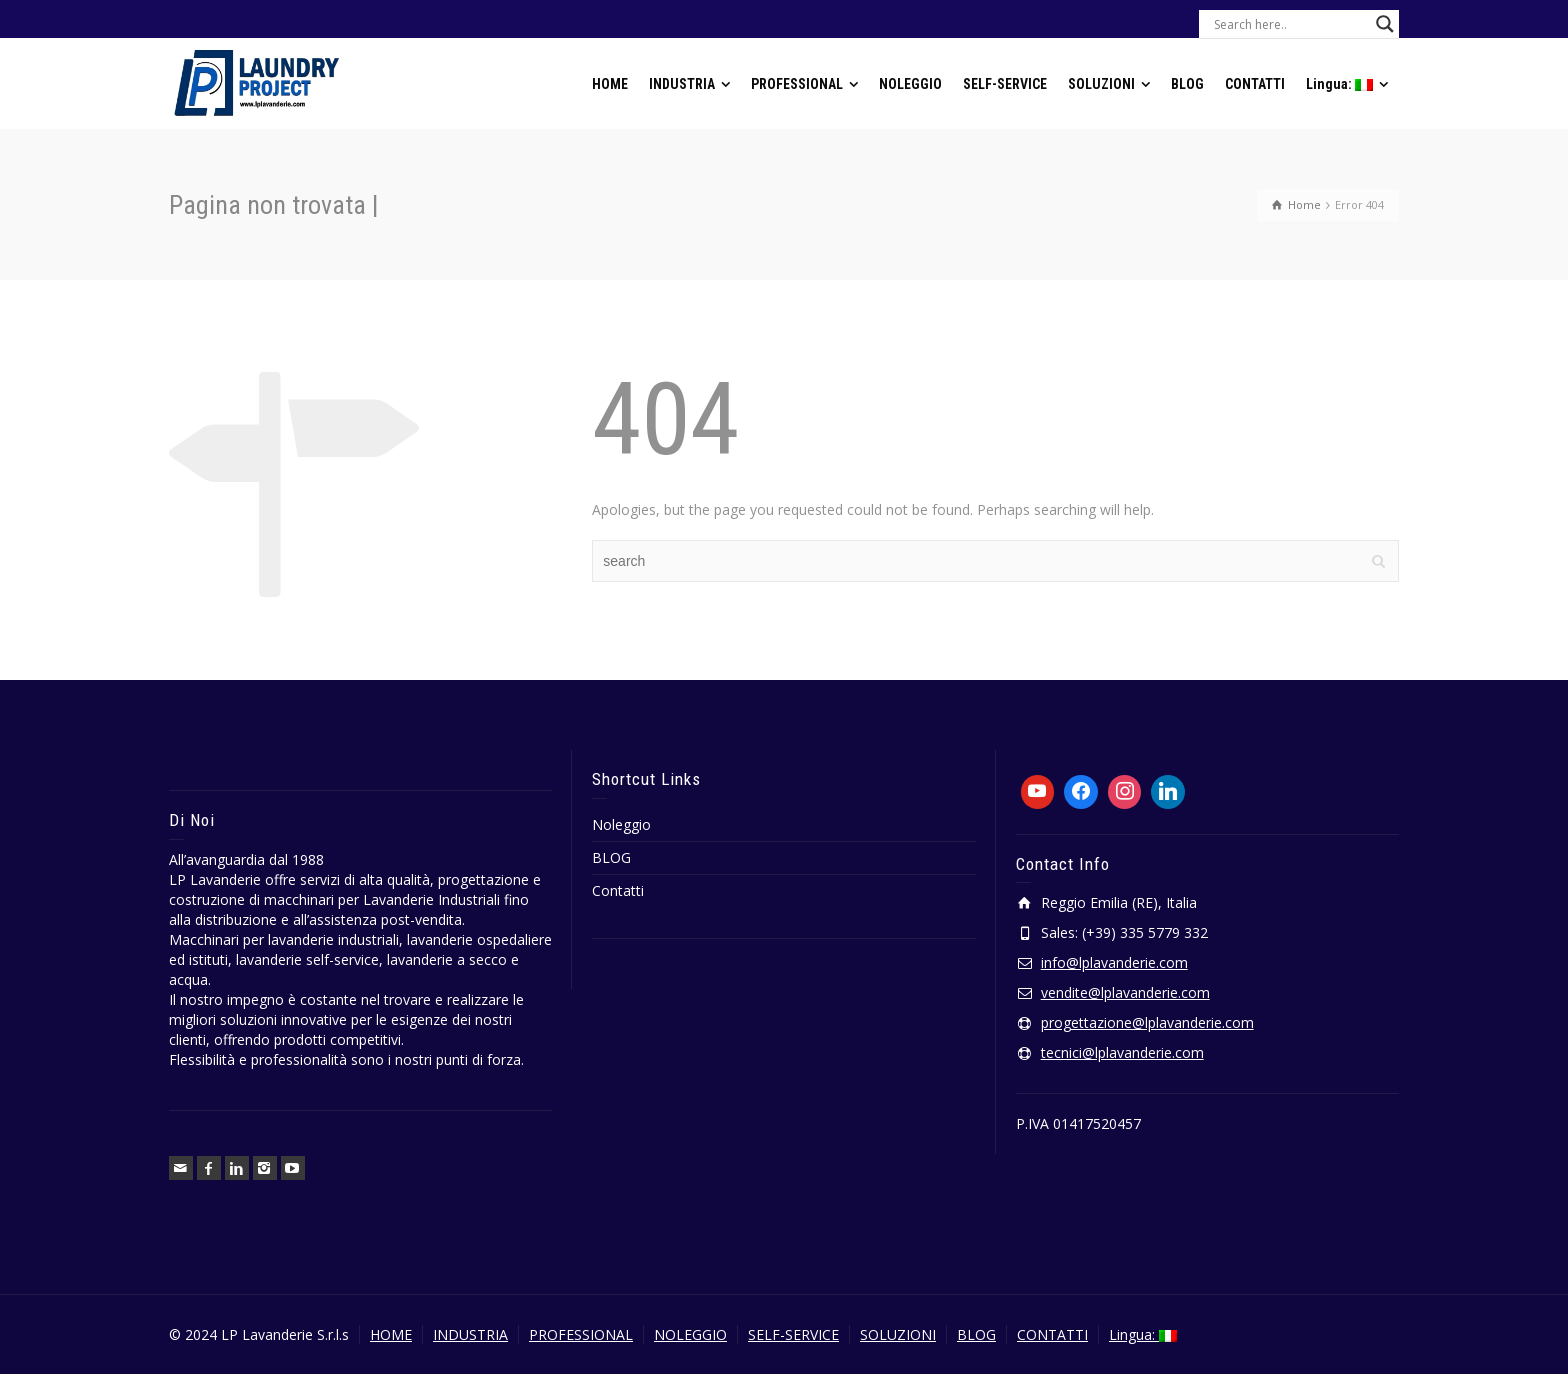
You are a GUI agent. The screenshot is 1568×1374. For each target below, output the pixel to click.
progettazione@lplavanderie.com (1147, 1022)
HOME (391, 1334)
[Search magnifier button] (1385, 24)
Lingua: (1143, 1334)
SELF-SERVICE (793, 1334)
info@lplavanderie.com (1114, 962)
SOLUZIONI (898, 1334)
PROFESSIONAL (581, 1334)
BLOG (611, 857)
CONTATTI (1052, 1334)
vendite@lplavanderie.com (1125, 992)
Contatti (618, 890)
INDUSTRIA (470, 1334)
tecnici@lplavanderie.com (1122, 1052)
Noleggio (621, 824)
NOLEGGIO (690, 1334)
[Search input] (1290, 24)
